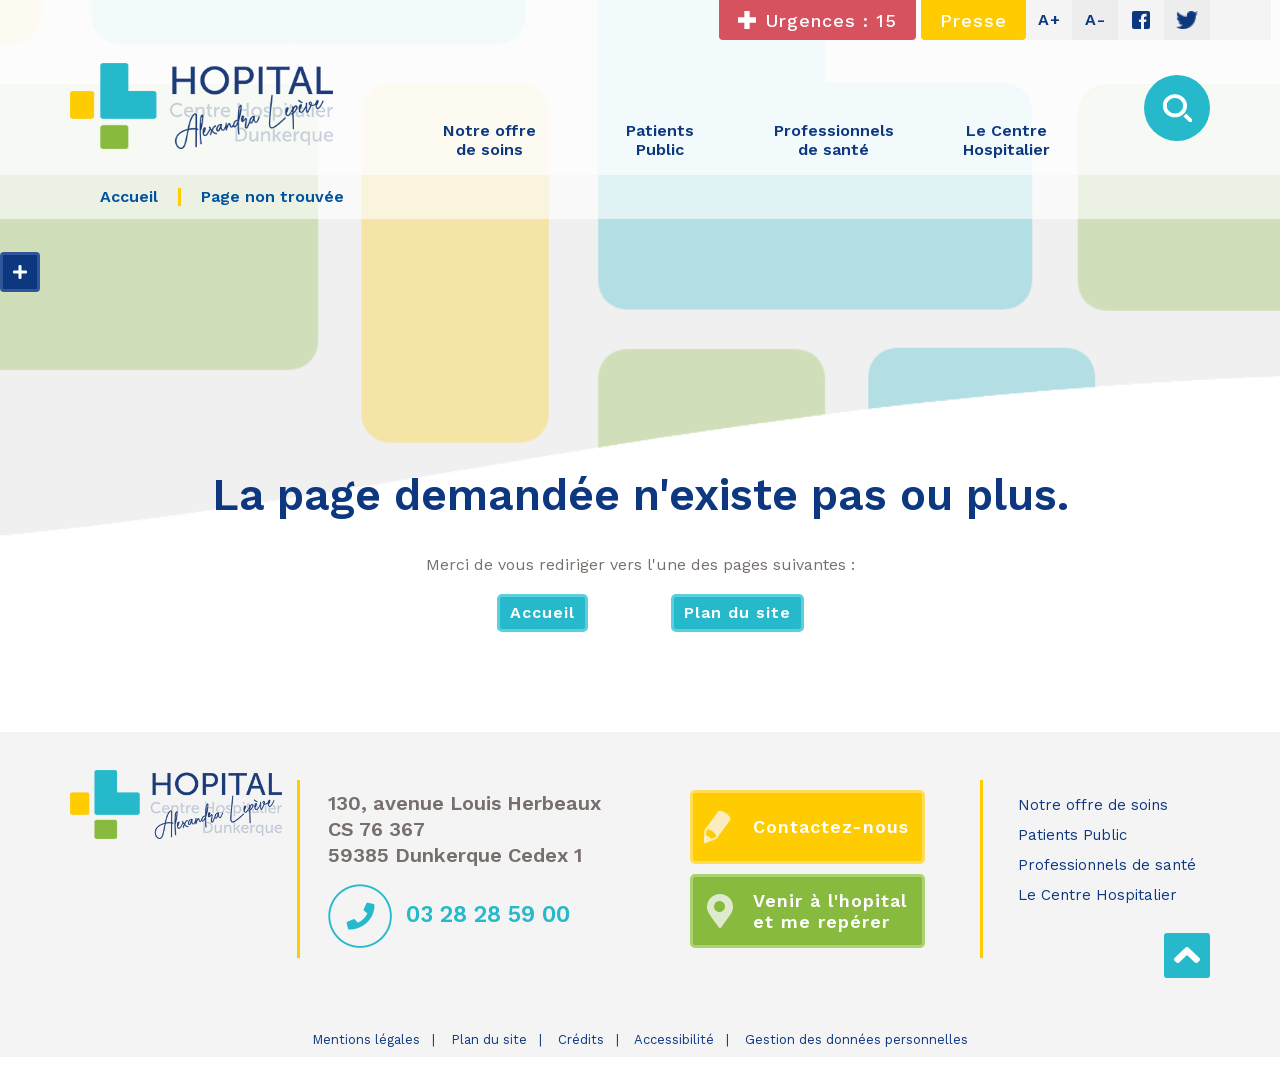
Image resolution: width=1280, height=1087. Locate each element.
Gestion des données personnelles (856, 1039)
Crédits (581, 1039)
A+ (1049, 19)
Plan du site (737, 612)
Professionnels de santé (1107, 865)
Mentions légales (366, 1039)
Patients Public (1072, 835)
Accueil (542, 612)
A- (1095, 19)
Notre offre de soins (1093, 805)
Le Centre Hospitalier (1097, 895)
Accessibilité (674, 1039)
